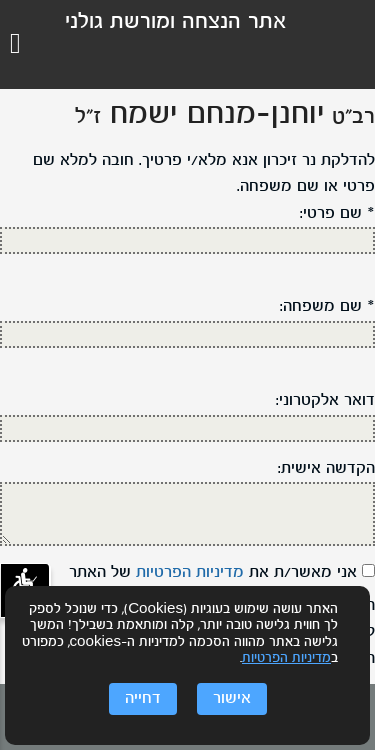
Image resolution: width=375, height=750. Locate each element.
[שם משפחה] (187, 334)
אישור (232, 699)
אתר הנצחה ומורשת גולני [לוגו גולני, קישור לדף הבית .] (175, 22)
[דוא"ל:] (187, 428)
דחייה (143, 699)
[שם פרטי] (187, 240)
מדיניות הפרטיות (286, 658)
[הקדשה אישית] (187, 514)
